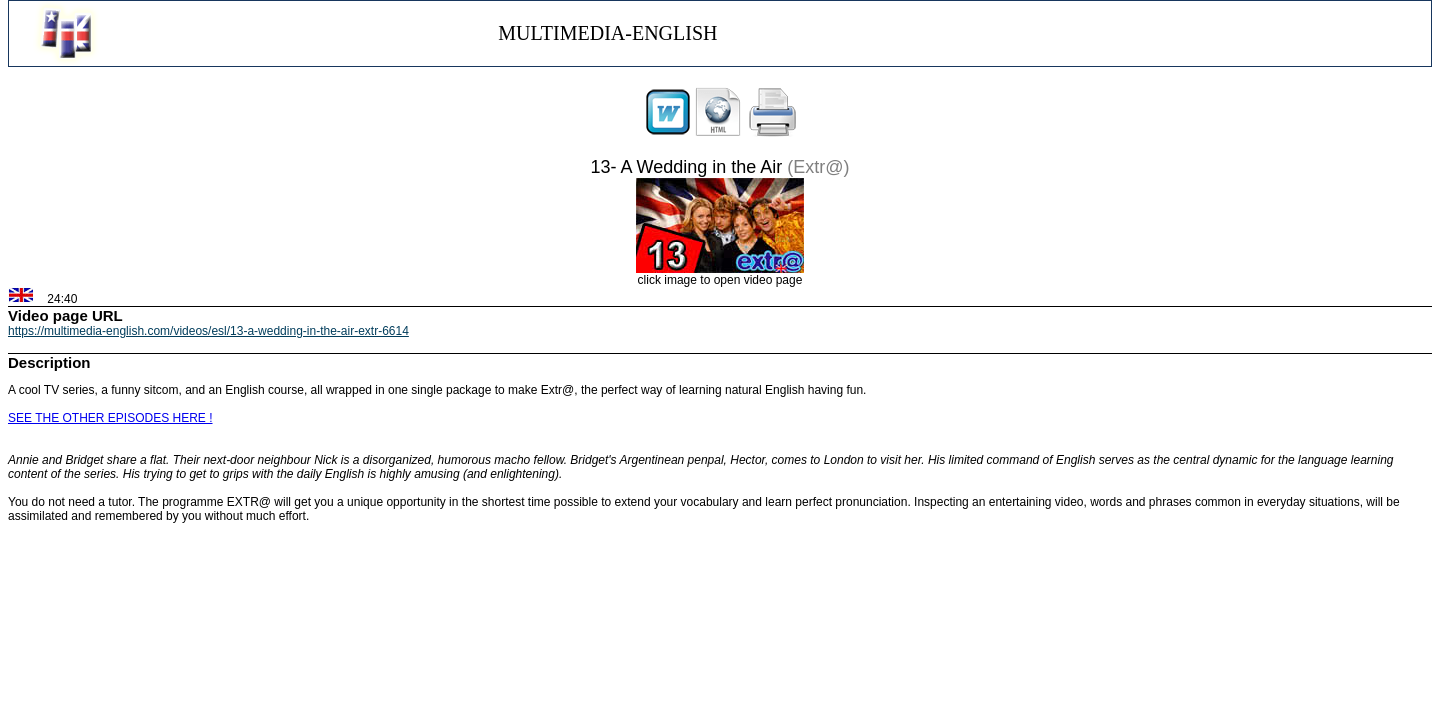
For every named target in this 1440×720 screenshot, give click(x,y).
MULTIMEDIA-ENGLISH (607, 33)
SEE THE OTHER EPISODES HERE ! (110, 418)
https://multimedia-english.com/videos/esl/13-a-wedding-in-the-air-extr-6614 (208, 331)
